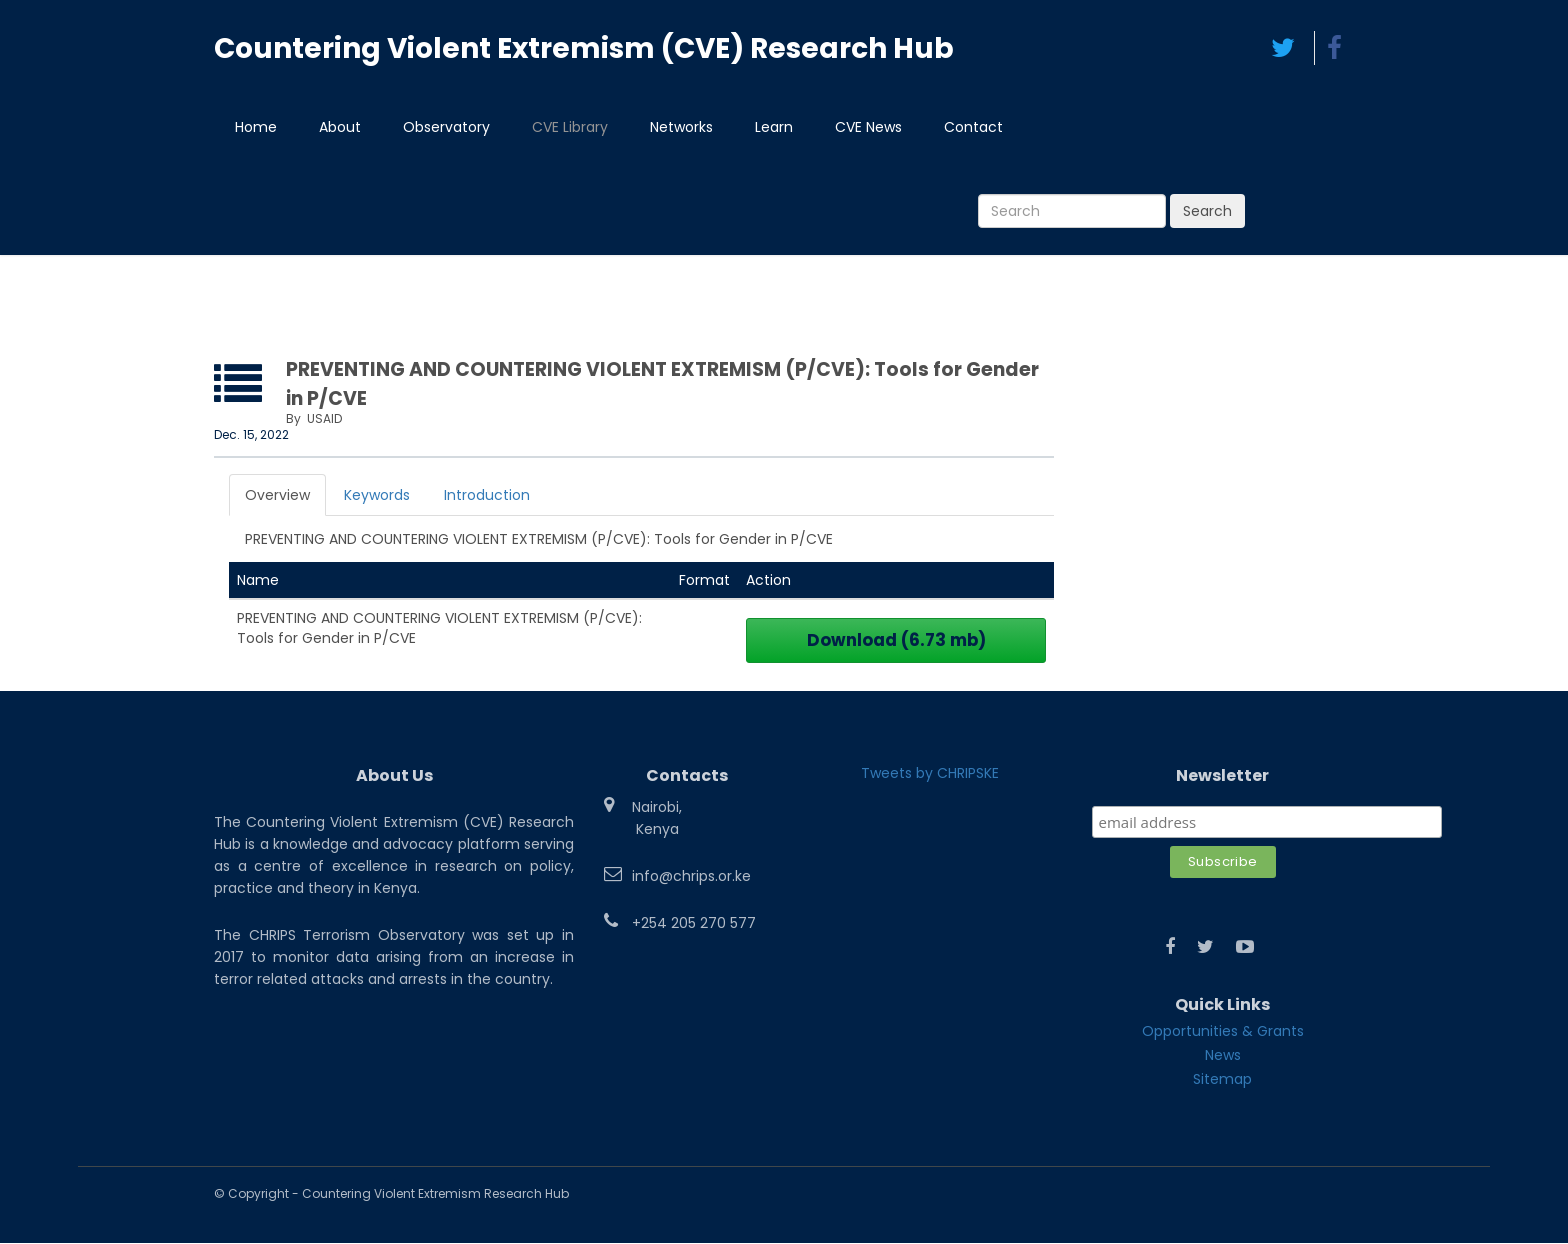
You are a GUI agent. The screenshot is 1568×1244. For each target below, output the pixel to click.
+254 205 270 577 (694, 924)
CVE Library (570, 128)
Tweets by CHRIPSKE (930, 774)
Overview (277, 496)
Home (256, 128)
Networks (681, 128)
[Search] (1072, 212)
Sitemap (1222, 1080)
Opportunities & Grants (1223, 1032)
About (340, 128)
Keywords (377, 496)
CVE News (868, 128)
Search (1207, 212)
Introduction (487, 496)
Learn (774, 128)
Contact (973, 128)
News (1223, 1056)
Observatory (446, 128)
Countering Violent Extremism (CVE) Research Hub (584, 48)
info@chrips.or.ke (691, 877)
